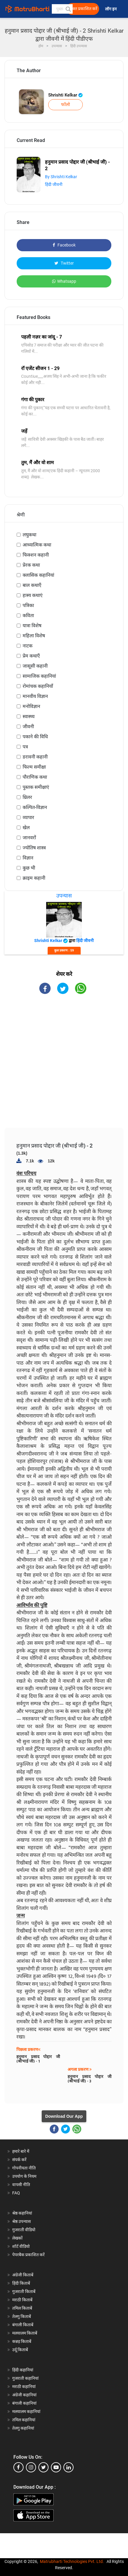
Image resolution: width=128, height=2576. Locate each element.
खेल (26, 827)
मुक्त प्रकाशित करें (83, 9)
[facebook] (18, 2467)
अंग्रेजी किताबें (22, 2274)
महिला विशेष (34, 636)
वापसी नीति (21, 2184)
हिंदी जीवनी (54, 184)
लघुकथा (29, 535)
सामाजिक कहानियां (39, 676)
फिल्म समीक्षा (34, 767)
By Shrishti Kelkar (61, 176)
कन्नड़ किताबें (21, 2341)
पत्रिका (28, 605)
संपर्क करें (19, 2159)
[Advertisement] (66, 1066)
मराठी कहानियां (24, 2386)
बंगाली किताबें (22, 2324)
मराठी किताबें (22, 2299)
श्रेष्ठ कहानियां (22, 2213)
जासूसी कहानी (35, 666)
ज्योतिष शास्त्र (34, 848)
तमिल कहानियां (23, 2419)
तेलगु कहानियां (23, 2428)
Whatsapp (64, 281)
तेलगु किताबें (21, 2316)
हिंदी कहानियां (22, 2370)
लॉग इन (111, 9)
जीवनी (28, 726)
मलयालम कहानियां (26, 2411)
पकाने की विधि (35, 736)
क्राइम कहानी (34, 878)
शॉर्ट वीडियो (21, 2246)
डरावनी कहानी (35, 757)
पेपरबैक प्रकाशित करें (28, 2254)
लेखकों (17, 2238)
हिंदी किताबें (21, 2283)
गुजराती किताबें (23, 2291)
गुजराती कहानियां (25, 2378)
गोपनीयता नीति (24, 2168)
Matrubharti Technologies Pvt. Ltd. (72, 2561)
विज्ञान (28, 858)
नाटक (27, 646)
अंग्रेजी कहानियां (24, 2394)
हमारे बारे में (20, 2151)
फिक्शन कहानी (36, 555)
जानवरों (29, 837)
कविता (28, 615)
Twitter (64, 263)
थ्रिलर (27, 797)
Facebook (64, 245)
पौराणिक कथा (35, 777)
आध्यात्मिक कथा (37, 545)
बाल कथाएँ (32, 585)
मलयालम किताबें (24, 2333)
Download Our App (64, 2116)
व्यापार (28, 817)
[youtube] (56, 2467)
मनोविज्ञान (31, 706)
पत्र (25, 747)
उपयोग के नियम (24, 2176)
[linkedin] (68, 2467)
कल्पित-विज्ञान (35, 807)
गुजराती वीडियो (23, 2229)
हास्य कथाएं (33, 595)
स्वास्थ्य (29, 716)
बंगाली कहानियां (24, 2403)
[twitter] (43, 2467)
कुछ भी (29, 868)
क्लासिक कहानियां (38, 575)
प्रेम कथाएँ (31, 656)
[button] (68, 9)
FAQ (16, 2193)
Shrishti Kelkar (65, 95)
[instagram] (31, 2467)
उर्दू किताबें (20, 2349)
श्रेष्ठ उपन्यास (21, 2221)
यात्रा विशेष (32, 625)
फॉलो (65, 104)
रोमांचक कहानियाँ (38, 686)
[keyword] (62, 9)
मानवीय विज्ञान (35, 696)
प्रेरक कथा (31, 565)
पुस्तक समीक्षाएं (36, 787)
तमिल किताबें (22, 2308)
